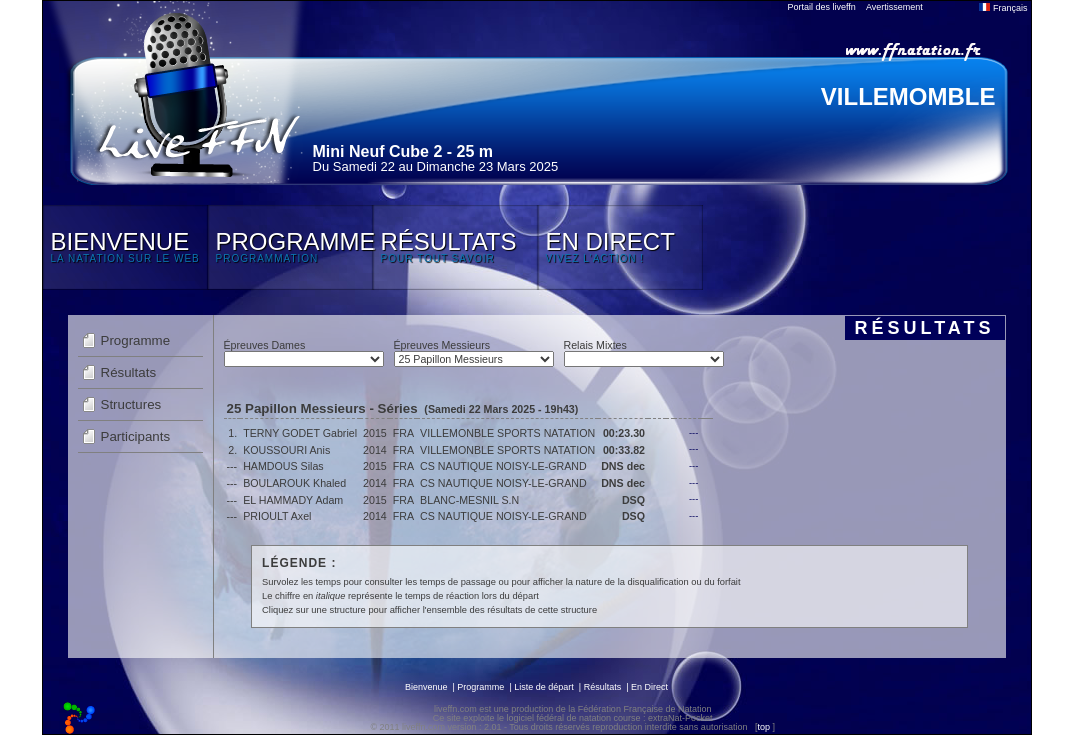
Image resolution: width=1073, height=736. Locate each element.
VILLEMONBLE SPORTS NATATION (507, 433)
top (763, 727)
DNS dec (623, 466)
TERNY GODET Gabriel (300, 433)
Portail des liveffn (822, 7)
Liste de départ (544, 687)
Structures (131, 404)
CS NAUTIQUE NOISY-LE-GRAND (503, 466)
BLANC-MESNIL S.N (469, 500)
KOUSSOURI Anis (286, 450)
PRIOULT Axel (277, 516)
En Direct (649, 687)
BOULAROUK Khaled (294, 483)
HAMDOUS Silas (283, 466)
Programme (136, 340)
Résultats (129, 372)
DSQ (633, 500)
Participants (136, 436)
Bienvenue (426, 687)
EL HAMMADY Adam (293, 500)
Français (1003, 8)
